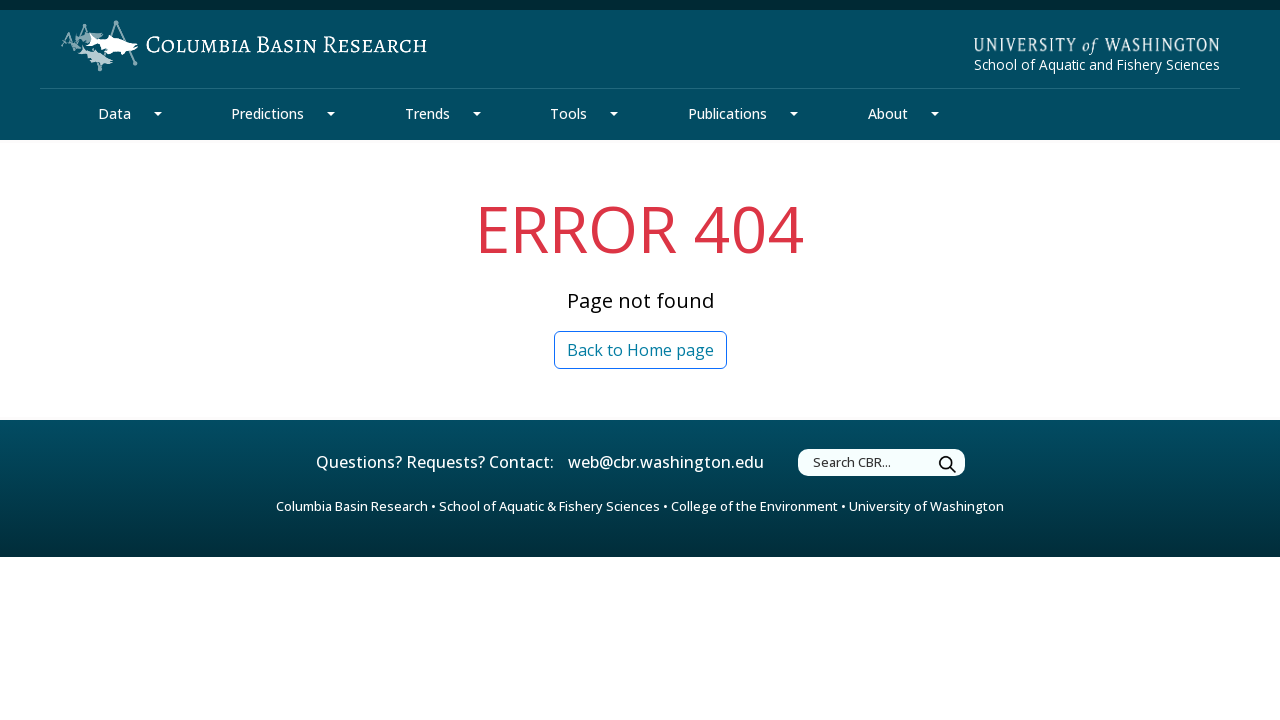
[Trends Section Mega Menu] (477, 114)
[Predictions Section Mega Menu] (331, 114)
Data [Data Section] (114, 113)
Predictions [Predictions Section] (267, 113)
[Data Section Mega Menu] (158, 114)
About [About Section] (888, 113)
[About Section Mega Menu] (935, 114)
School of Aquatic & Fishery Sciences (549, 506)
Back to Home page (640, 350)
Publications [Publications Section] (727, 113)
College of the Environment (754, 506)
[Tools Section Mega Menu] (614, 114)
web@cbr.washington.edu (666, 462)
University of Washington (926, 506)
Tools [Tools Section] (568, 113)
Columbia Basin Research (352, 506)
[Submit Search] (948, 465)
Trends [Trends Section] (427, 113)
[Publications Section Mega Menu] (794, 114)
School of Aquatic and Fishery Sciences (1097, 64)
